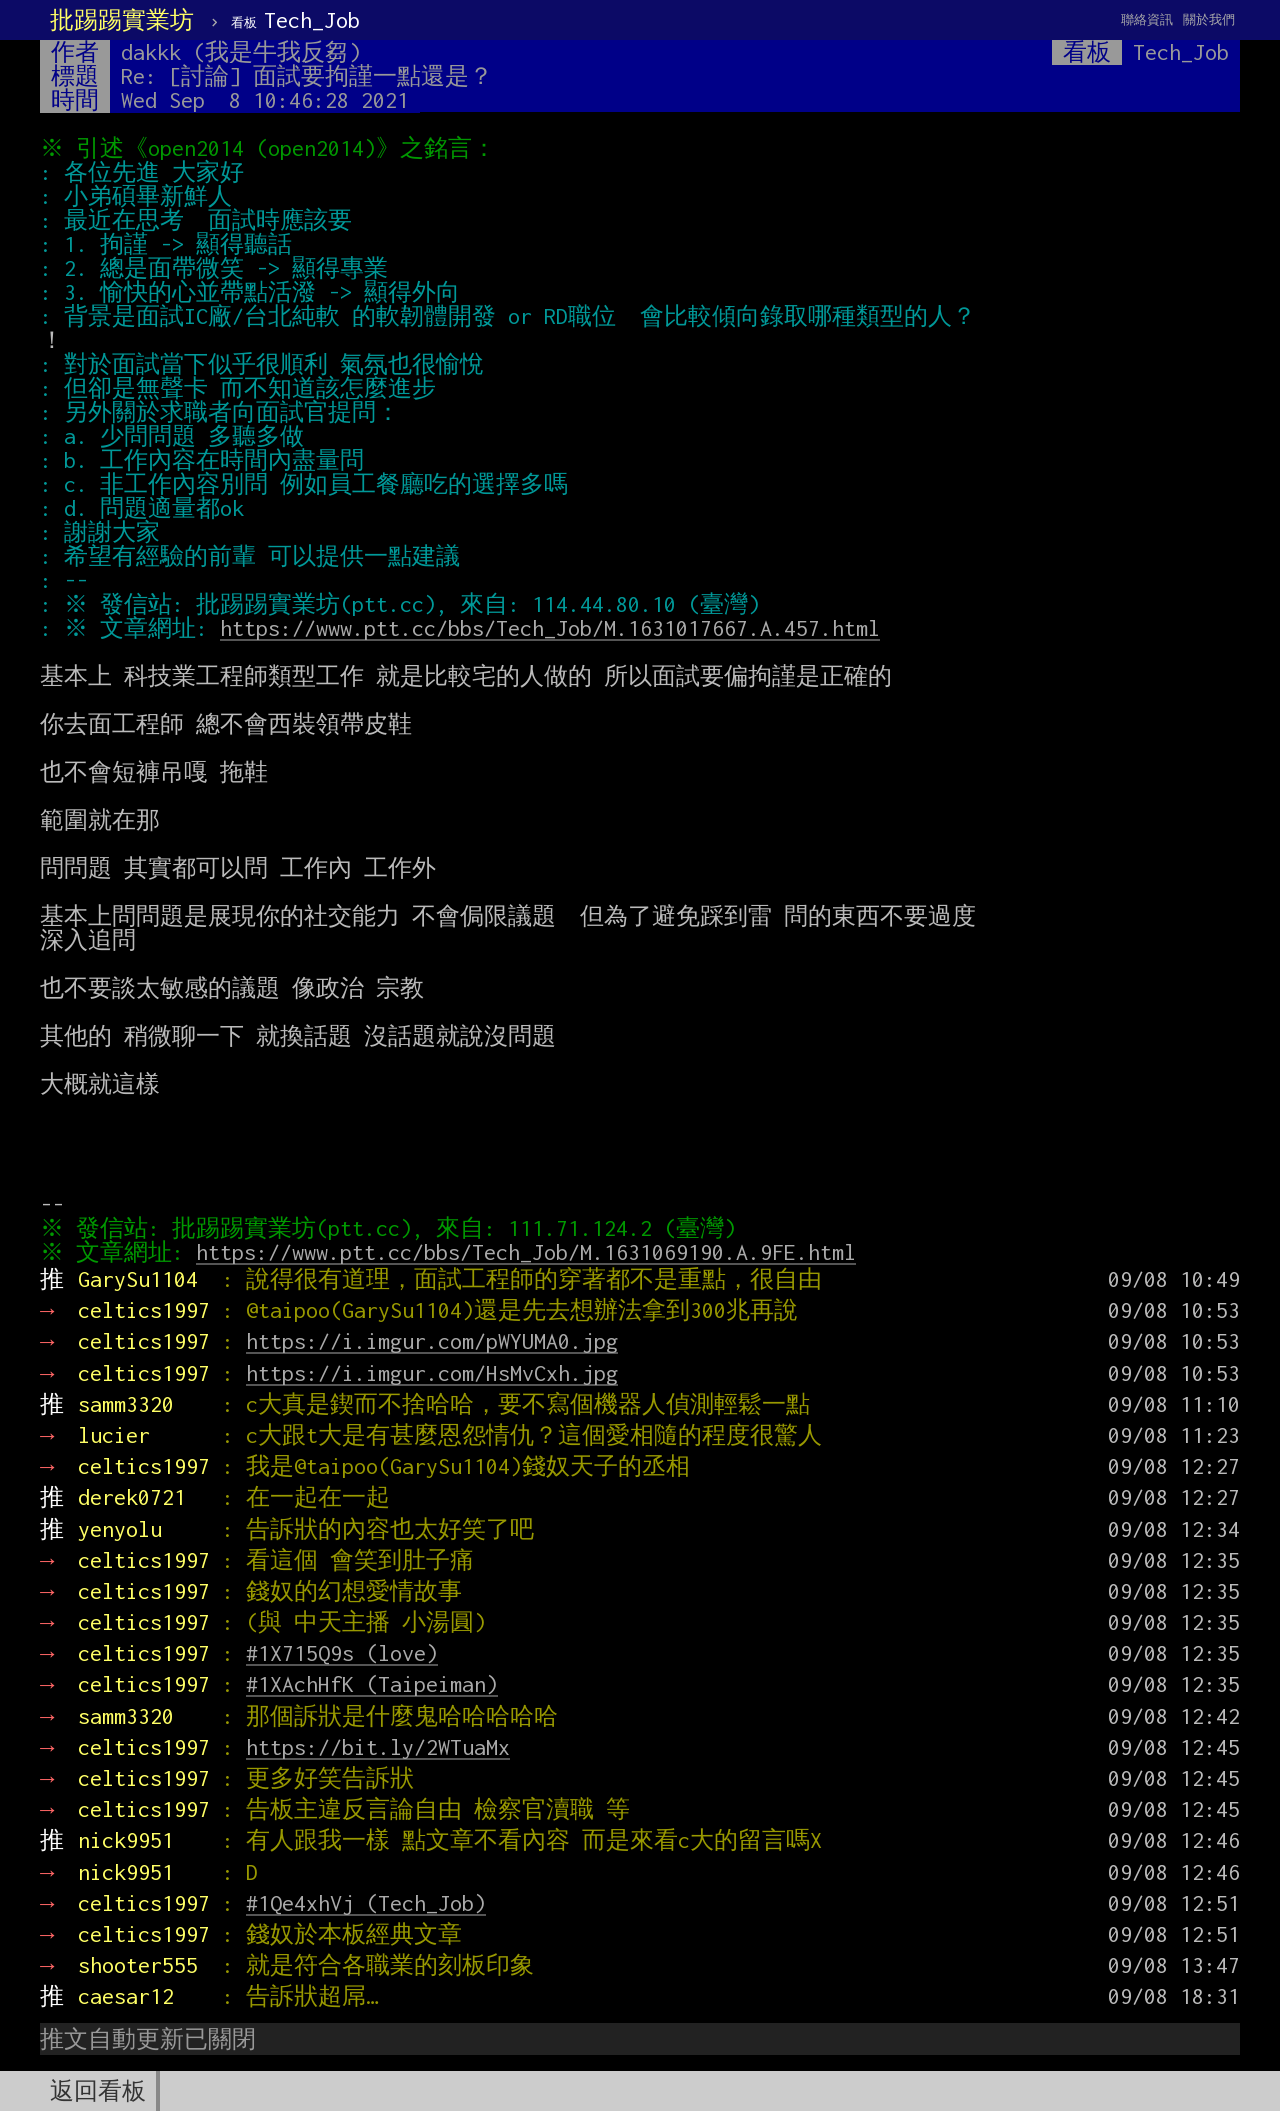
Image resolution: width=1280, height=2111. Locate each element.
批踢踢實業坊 (122, 20)
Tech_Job (295, 20)
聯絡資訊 (1147, 19)
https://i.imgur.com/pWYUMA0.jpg (432, 1341)
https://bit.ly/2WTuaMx (378, 1747)
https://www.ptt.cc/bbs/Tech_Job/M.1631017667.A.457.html (555, 628)
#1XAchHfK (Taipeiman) (372, 1684)
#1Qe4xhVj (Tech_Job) (366, 1903)
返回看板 (98, 2091)
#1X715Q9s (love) (342, 1653)
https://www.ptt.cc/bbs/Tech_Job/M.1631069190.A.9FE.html (531, 1252)
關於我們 (1209, 19)
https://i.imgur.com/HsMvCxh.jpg (432, 1373)
